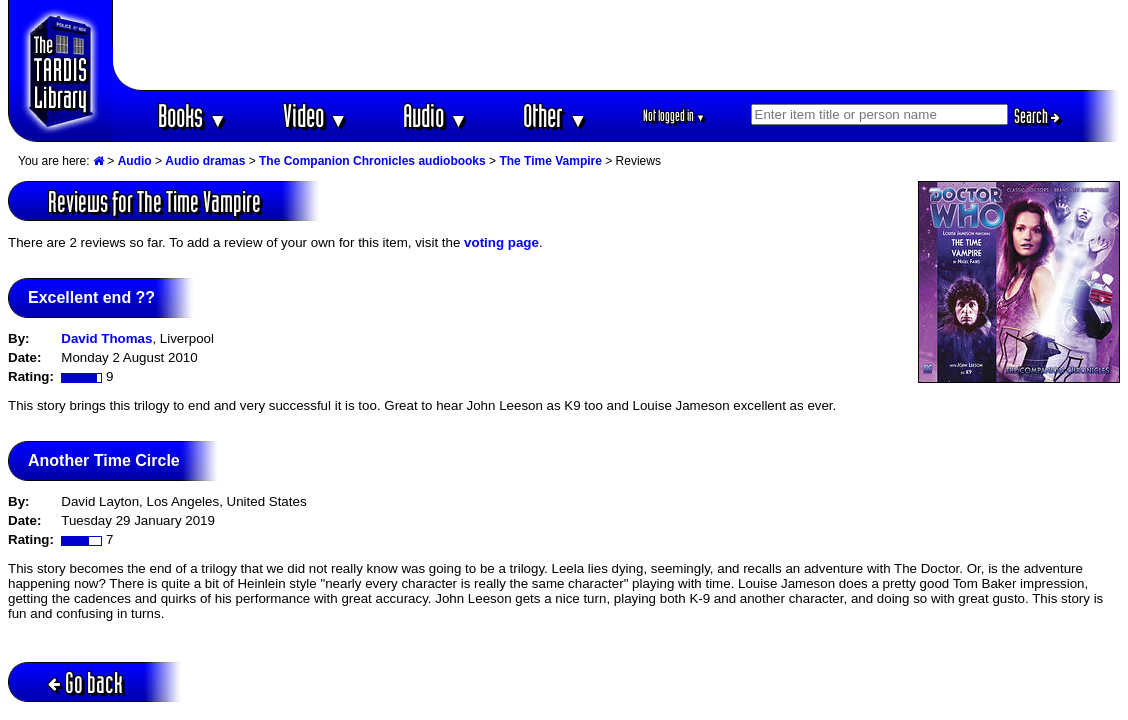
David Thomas (106, 338)
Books (192, 115)
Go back (85, 682)
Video (315, 115)
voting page (501, 242)
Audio (435, 115)
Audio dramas (205, 161)
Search (1037, 116)
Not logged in (674, 115)
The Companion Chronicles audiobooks (372, 161)
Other (555, 115)
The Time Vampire (550, 161)
